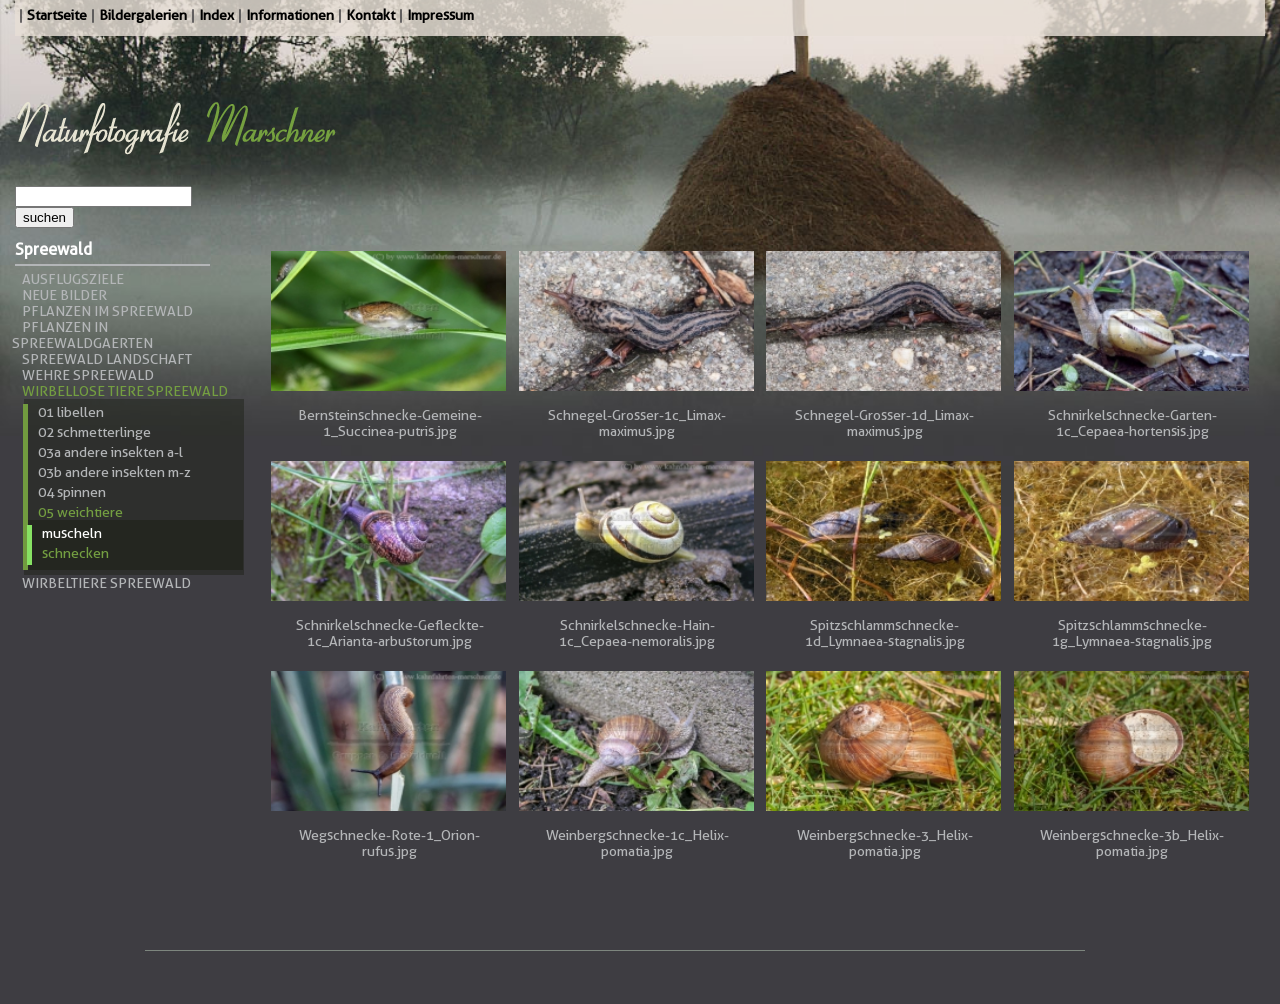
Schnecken (75, 553)
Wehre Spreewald (88, 375)
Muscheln (72, 533)
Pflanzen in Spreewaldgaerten (82, 335)
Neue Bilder (64, 295)
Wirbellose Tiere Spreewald (125, 391)
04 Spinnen (72, 492)
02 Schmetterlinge (94, 432)
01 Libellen (71, 412)
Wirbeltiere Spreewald (106, 583)
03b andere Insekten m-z (114, 472)
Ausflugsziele (73, 279)
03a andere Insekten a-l (110, 452)
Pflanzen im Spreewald (107, 311)
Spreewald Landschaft (107, 359)
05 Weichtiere (80, 512)
